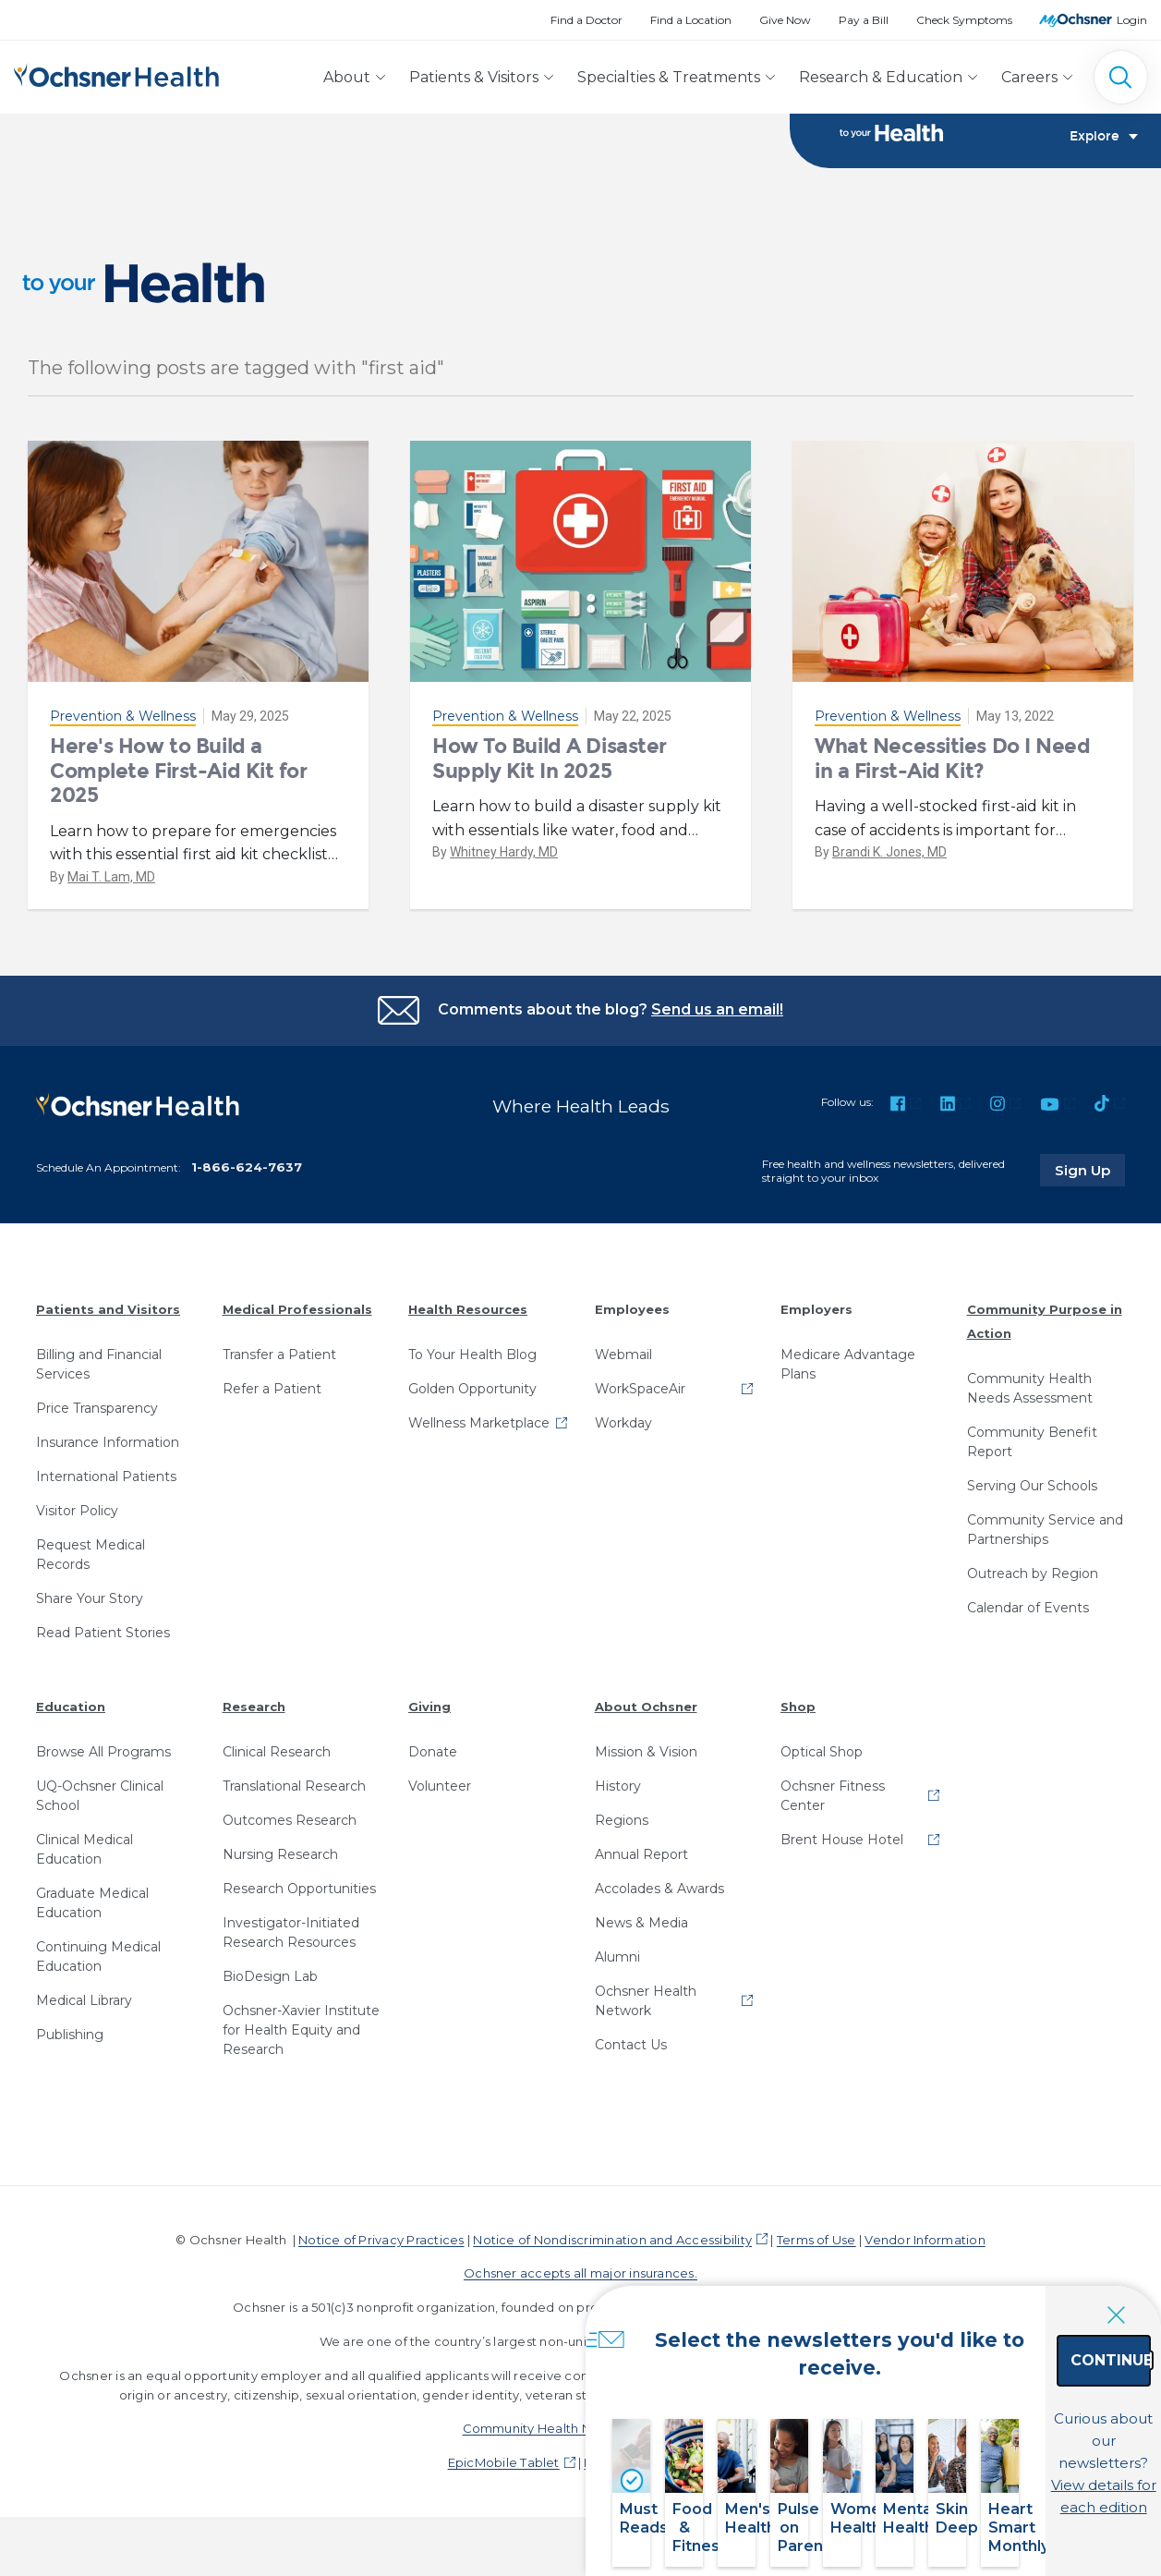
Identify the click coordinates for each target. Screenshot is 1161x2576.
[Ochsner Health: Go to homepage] (116, 73)
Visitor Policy (77, 1522)
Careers (1029, 77)
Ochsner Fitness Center (832, 1808)
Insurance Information (107, 1454)
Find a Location (691, 20)
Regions (621, 1832)
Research (254, 1718)
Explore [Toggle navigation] (1104, 144)
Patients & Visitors (473, 77)
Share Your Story (89, 1610)
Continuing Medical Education (98, 1968)
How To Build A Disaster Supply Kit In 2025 (549, 771)
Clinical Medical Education (84, 1861)
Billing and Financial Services (99, 1376)
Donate (432, 1764)
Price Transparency (97, 1420)
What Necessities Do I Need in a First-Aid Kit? (953, 771)
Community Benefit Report (1032, 1454)
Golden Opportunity (472, 1400)
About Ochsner (646, 1718)
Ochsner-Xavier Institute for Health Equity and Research (301, 2042)
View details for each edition (1045, 2472)
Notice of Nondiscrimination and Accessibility (612, 2251)
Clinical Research (277, 1764)
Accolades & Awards (659, 1900)
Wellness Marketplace (479, 1435)
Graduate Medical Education (92, 1915)
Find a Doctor (586, 20)
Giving (429, 1718)
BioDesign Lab (270, 1988)
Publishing (69, 2046)
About (346, 77)
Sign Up (1090, 1182)
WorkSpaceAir (640, 1400)
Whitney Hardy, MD (504, 864)
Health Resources (467, 1322)
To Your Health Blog (472, 1366)
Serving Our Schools (1032, 1497)
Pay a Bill (864, 20)
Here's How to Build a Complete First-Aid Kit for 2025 (179, 783)
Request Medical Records (90, 1567)
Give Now (785, 20)
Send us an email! (717, 1021)
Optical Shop (821, 1764)
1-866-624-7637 (246, 1179)
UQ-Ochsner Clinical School (99, 1808)
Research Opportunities (299, 1900)
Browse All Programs (103, 1764)
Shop (798, 1718)
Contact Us (631, 2056)
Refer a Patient (272, 1400)
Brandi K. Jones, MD (889, 864)
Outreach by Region (1032, 1585)
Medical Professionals (297, 1322)
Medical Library (84, 2012)
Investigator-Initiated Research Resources (291, 1944)
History (618, 1798)
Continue (1045, 2391)
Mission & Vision (646, 1764)
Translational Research (294, 1798)
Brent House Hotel (841, 1851)
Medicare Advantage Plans (847, 1376)
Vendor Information (925, 2251)
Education (70, 1718)
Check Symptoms (964, 20)
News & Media (641, 1934)
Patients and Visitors (108, 1322)
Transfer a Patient (279, 1366)
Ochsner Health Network (645, 2013)
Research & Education (880, 77)
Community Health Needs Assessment (1030, 1400)
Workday (623, 1435)
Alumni (617, 1969)
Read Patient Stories (103, 1644)
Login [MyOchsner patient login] (1132, 20)
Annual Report (641, 1866)
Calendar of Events (1028, 1619)
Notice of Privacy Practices (381, 2251)
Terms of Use (816, 2251)
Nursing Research (280, 1866)
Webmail (623, 1366)
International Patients (106, 1488)
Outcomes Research (290, 1832)
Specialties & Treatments (668, 77)
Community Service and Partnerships (1045, 1542)
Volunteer (439, 1798)
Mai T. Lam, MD (111, 888)
